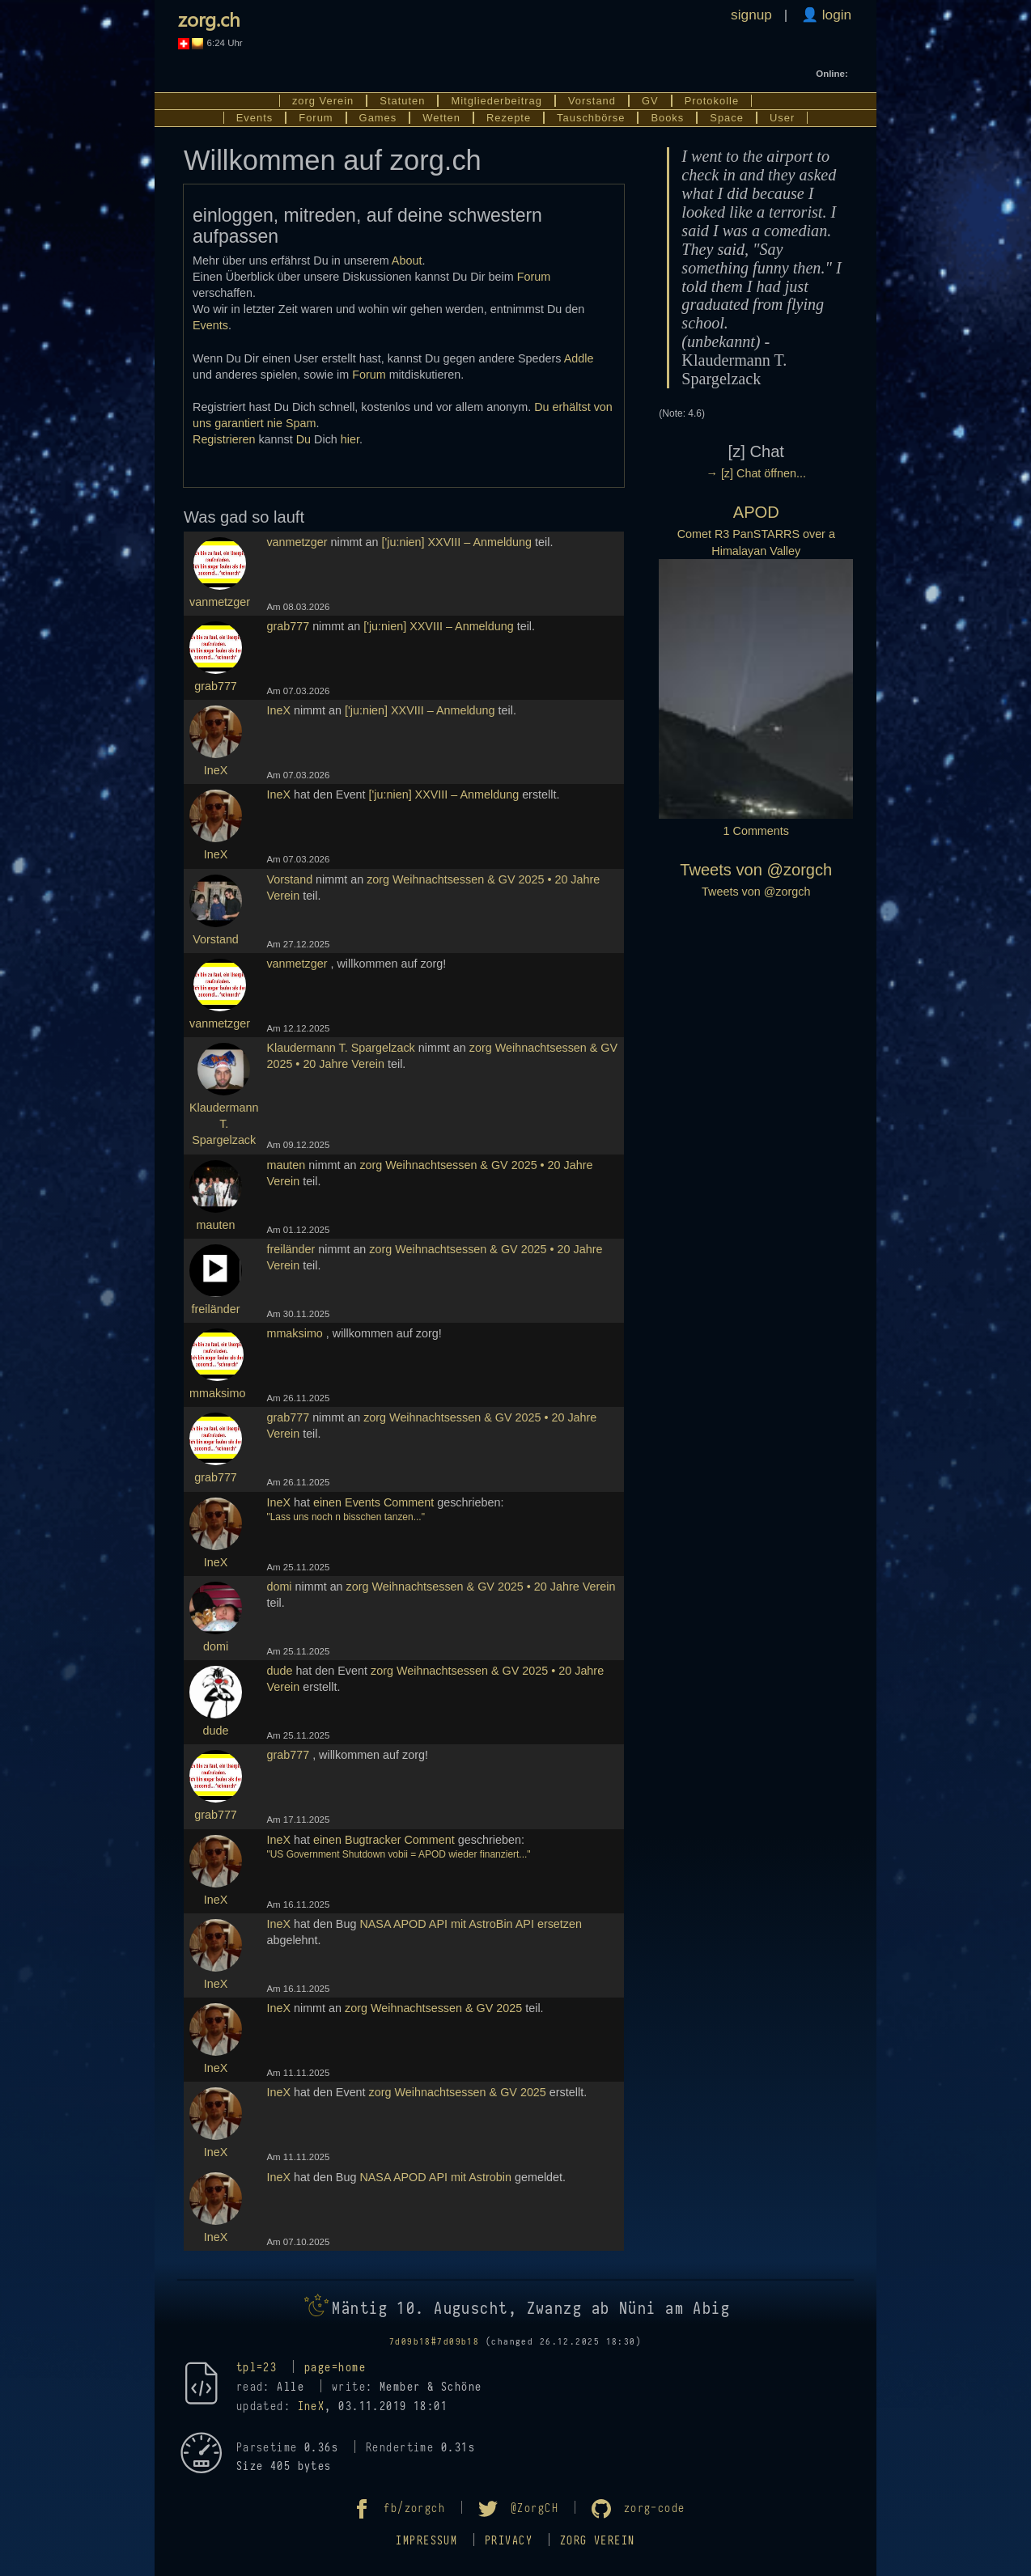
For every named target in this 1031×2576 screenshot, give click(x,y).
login (834, 14)
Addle (579, 358)
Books (667, 118)
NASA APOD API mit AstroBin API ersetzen (470, 1923)
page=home (335, 2367)
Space (727, 118)
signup (751, 14)
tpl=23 (257, 2367)
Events (255, 118)
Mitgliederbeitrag (496, 101)
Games (378, 118)
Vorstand (592, 101)
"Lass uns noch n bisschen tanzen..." (345, 1517)
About (407, 260)
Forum (316, 118)
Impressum (426, 2540)
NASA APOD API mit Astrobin (435, 2177)
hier (350, 439)
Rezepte (508, 118)
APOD (756, 512)
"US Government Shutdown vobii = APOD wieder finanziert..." (398, 1854)
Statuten (402, 101)
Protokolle (712, 101)
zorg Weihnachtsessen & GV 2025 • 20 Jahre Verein (481, 1586)
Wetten (441, 118)
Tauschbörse (591, 118)
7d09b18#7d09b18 (434, 2342)
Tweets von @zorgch (756, 870)
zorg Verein (323, 101)
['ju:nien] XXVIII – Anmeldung (457, 542)
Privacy (508, 2540)
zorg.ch (209, 19)
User (782, 118)
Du (303, 439)
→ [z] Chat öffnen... (756, 473)
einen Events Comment (373, 1502)
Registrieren (224, 439)
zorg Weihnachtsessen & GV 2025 (433, 2008)
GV (650, 101)
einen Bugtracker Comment (384, 1839)
